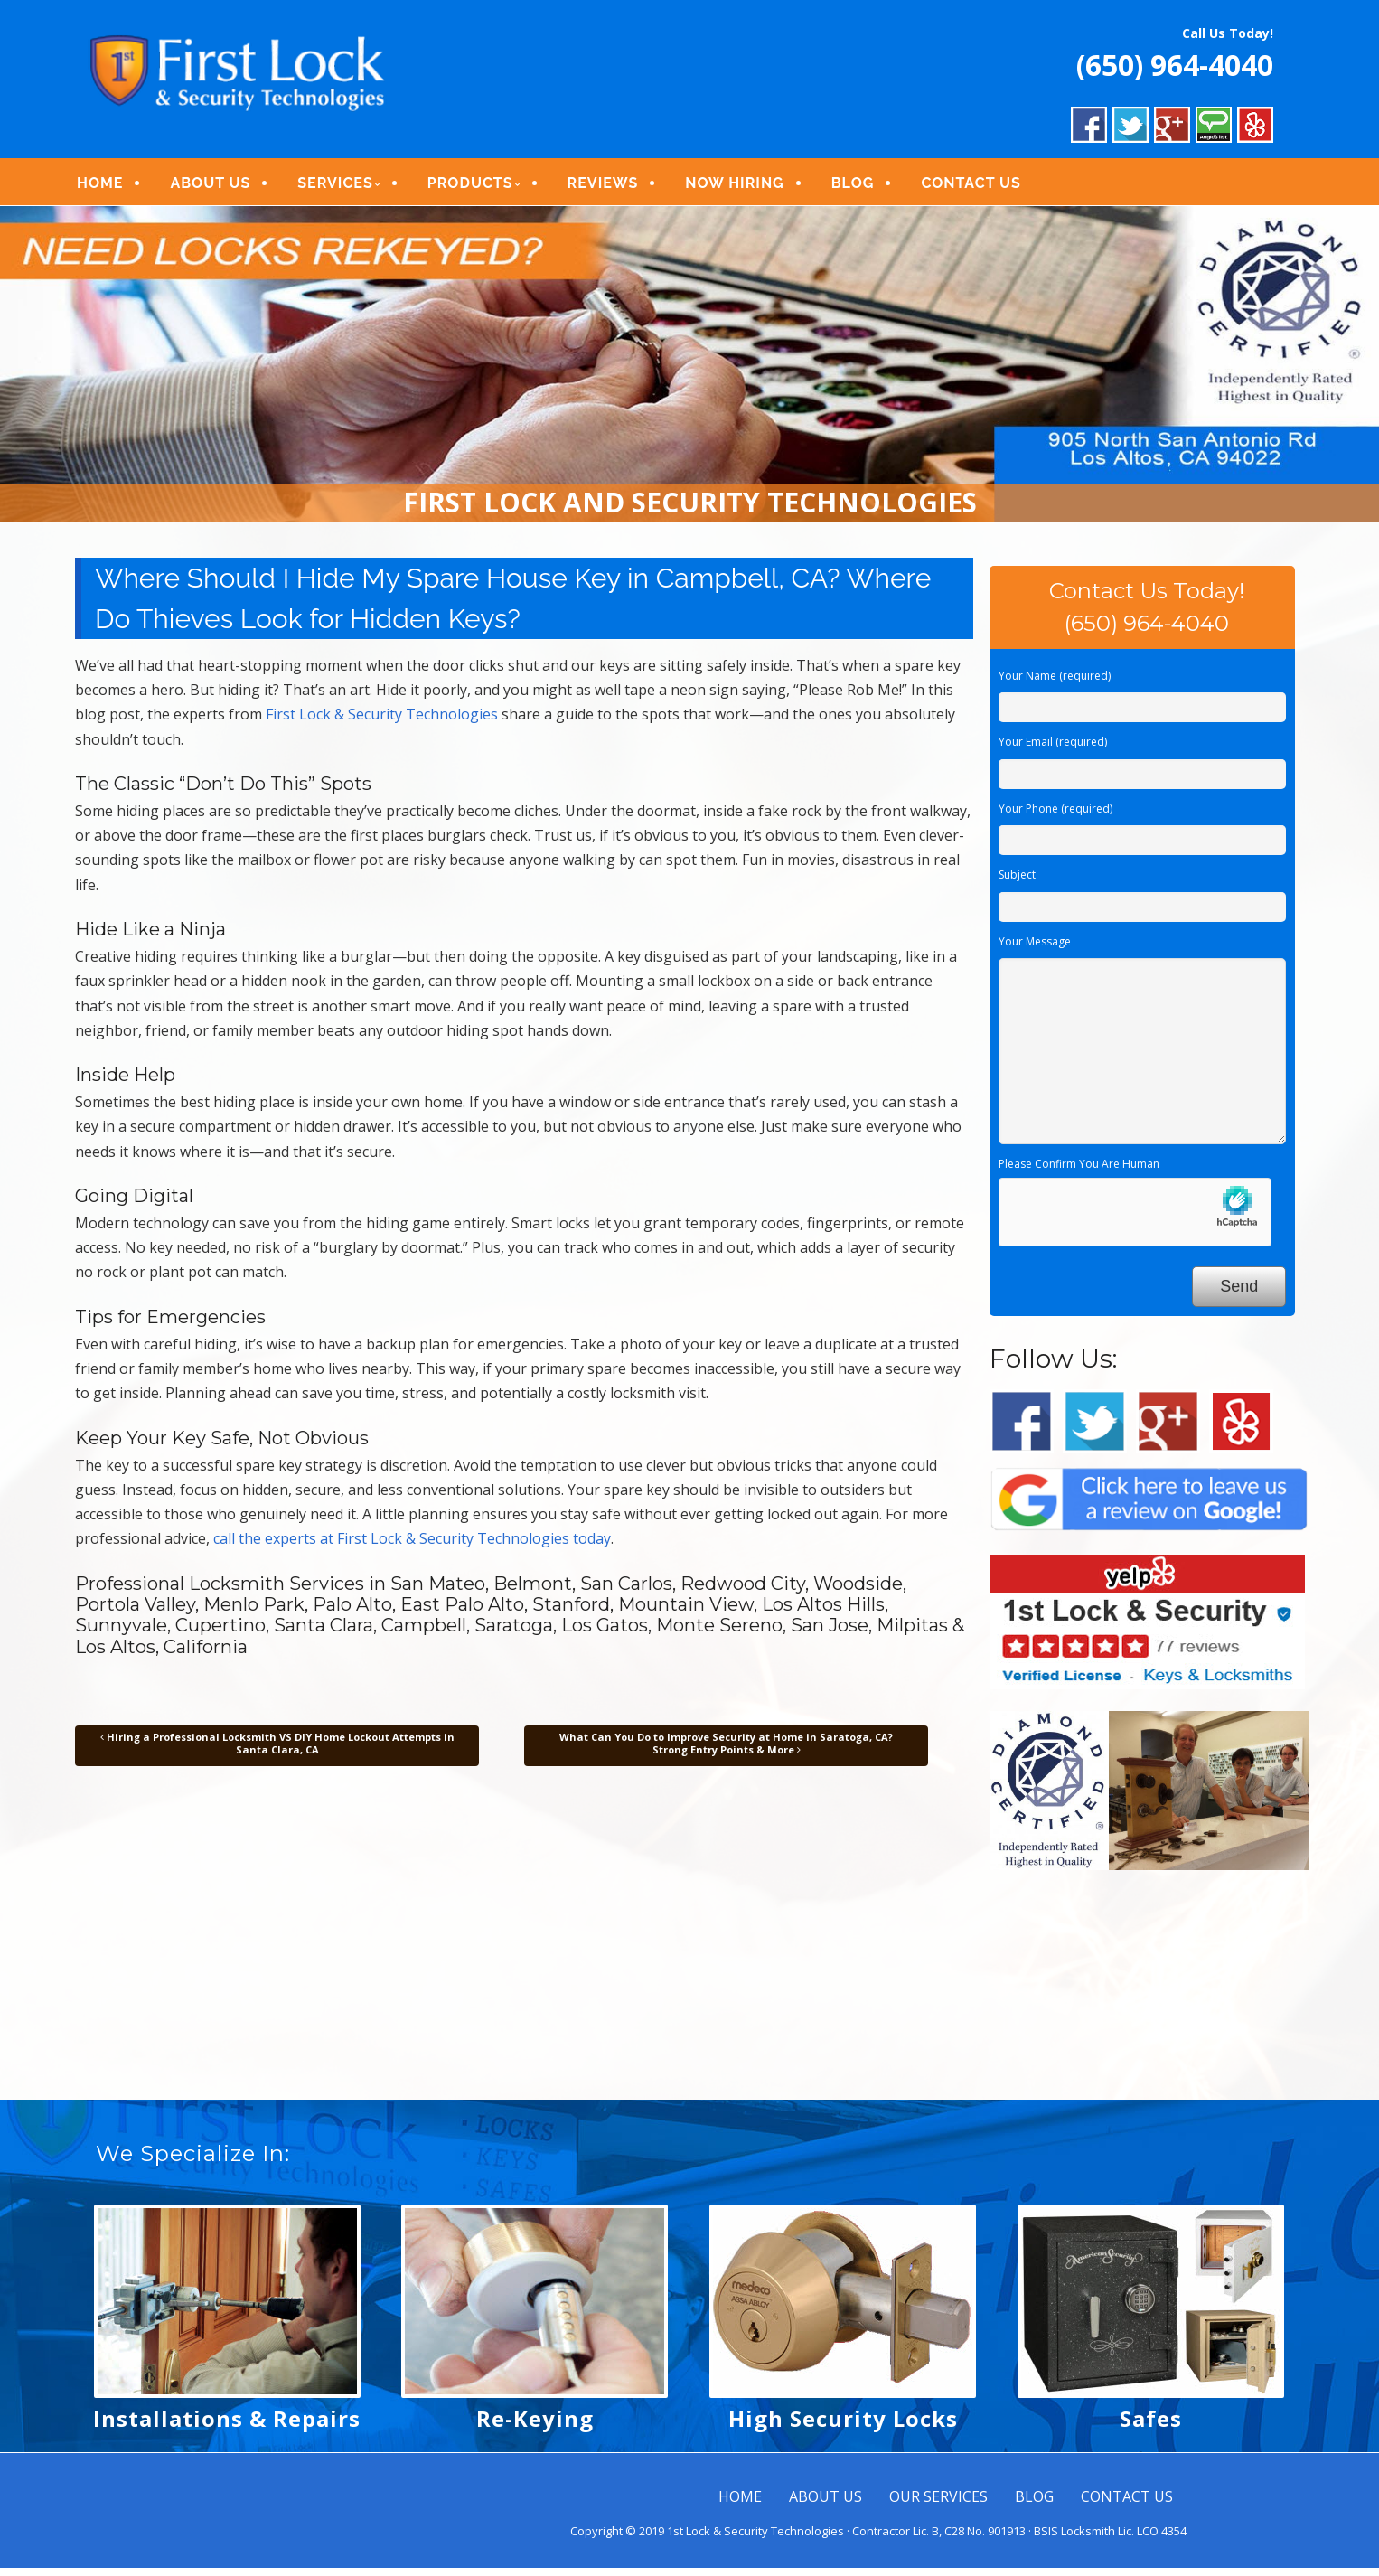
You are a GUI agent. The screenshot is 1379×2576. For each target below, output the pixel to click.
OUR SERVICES (938, 2505)
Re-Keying (535, 2426)
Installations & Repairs (227, 2426)
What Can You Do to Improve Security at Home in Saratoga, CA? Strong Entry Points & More (726, 1751)
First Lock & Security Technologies (382, 723)
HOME (112, 187)
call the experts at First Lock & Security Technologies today (412, 1547)
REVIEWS (615, 187)
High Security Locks (843, 2426)
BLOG (864, 187)
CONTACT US (983, 187)
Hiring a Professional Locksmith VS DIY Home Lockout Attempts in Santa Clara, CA (277, 1751)
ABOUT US (223, 187)
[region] (689, 373)
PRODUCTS (482, 187)
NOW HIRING (747, 187)
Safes (1151, 2426)
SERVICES (347, 187)
